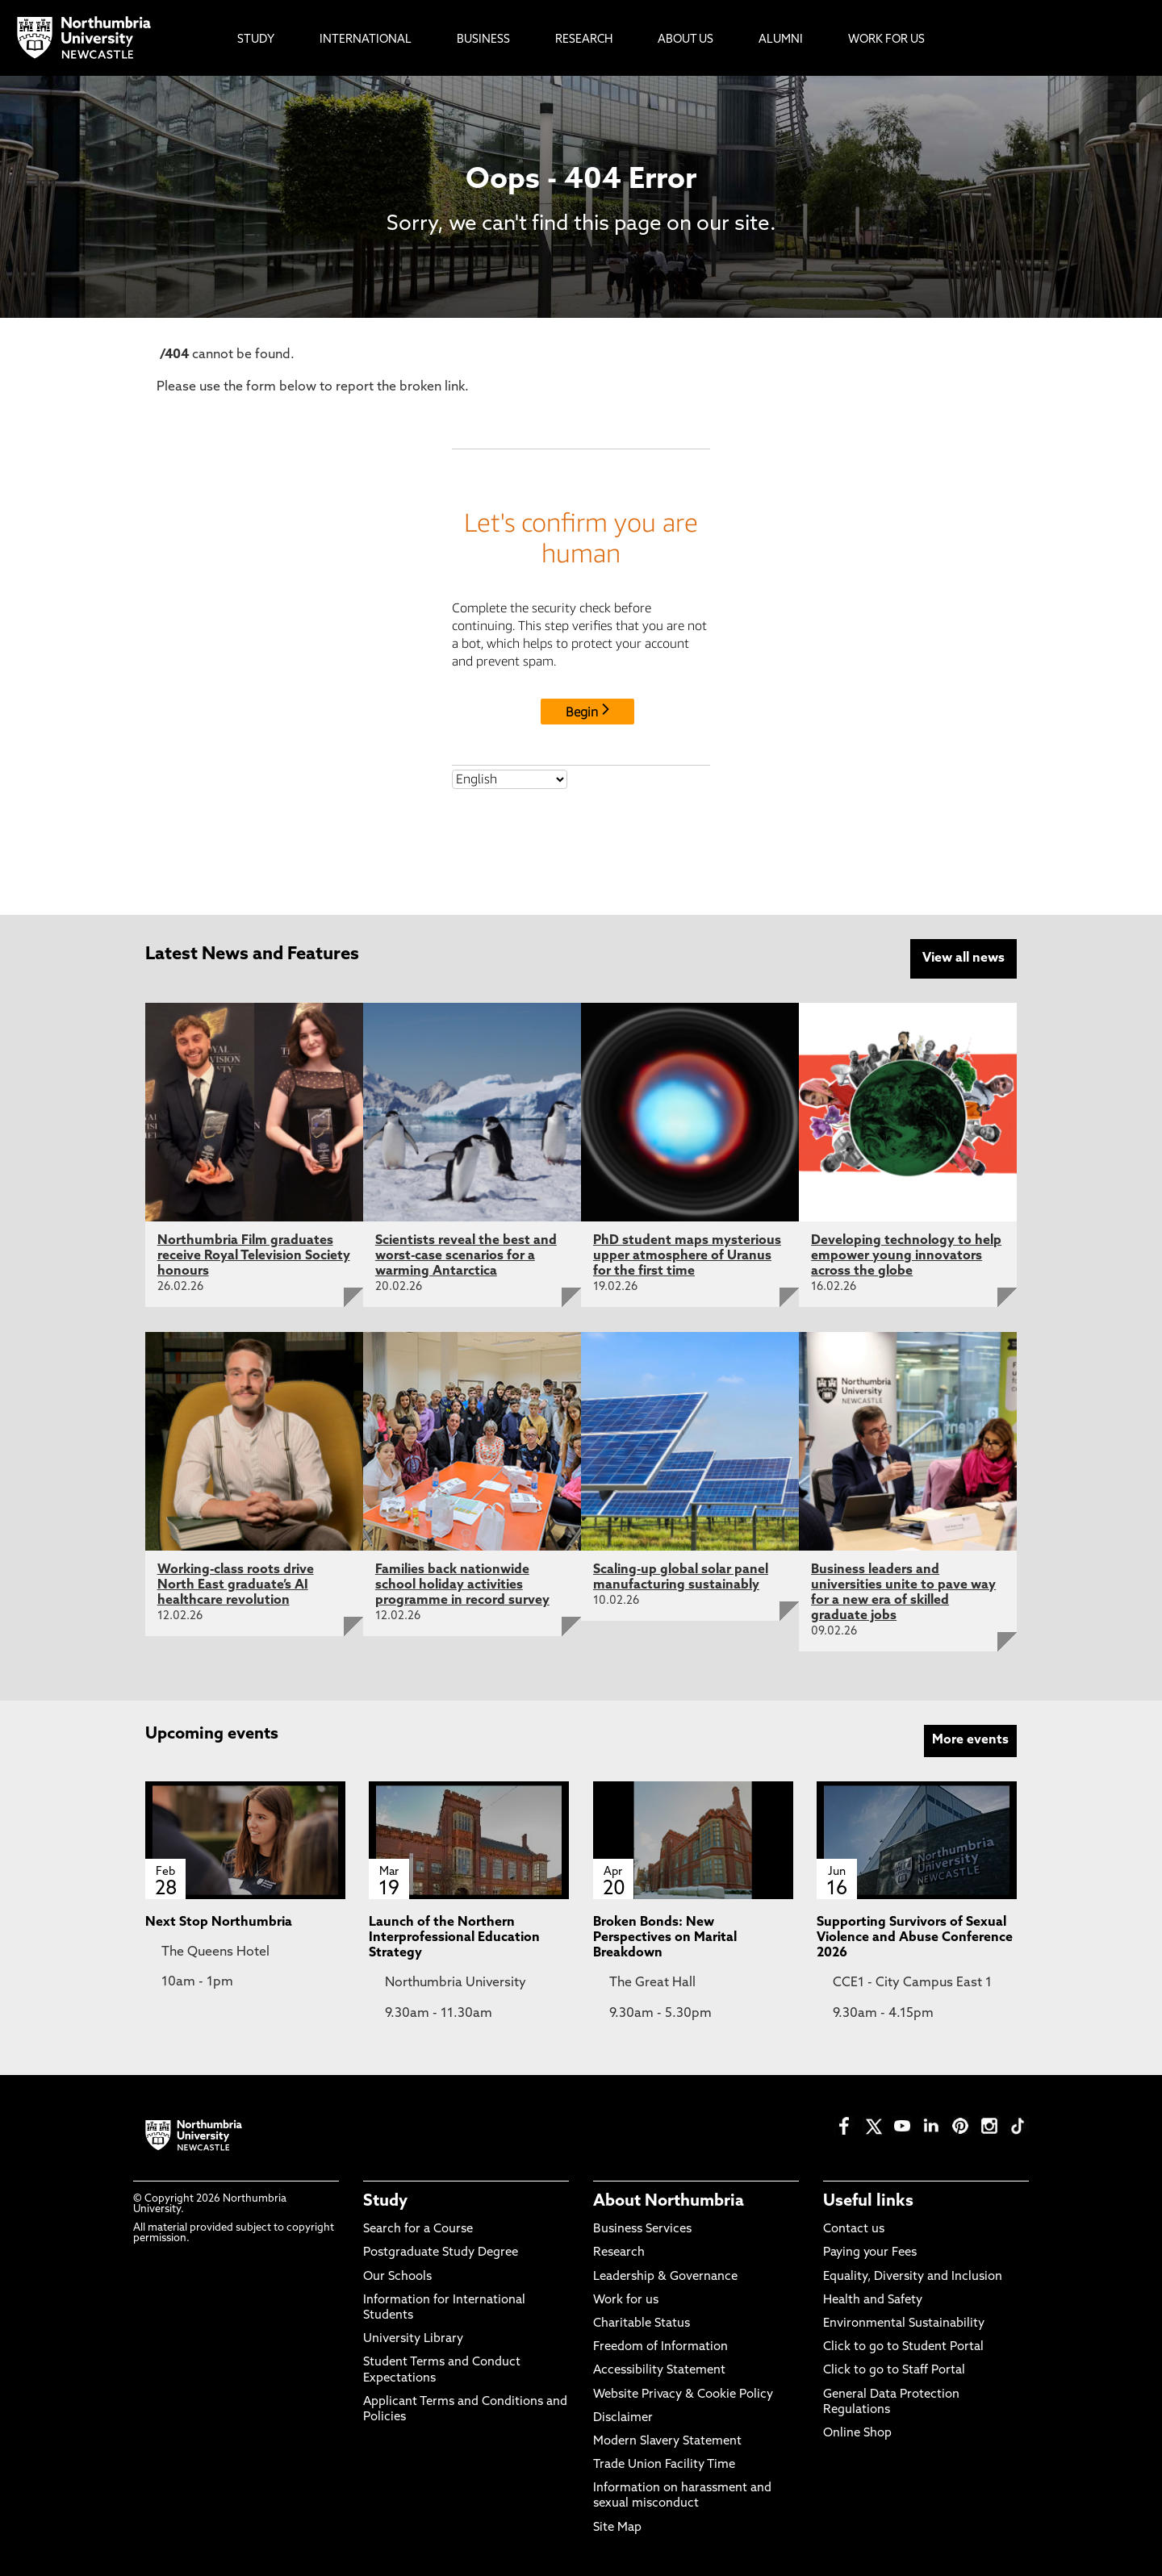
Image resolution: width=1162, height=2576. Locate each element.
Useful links (868, 2202)
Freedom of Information (660, 2347)
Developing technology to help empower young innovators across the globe (906, 1256)
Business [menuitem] (483, 40)
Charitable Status (641, 2324)
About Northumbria (668, 2202)
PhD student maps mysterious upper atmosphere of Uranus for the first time (687, 1256)
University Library (413, 2339)
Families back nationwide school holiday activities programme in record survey (462, 1585)
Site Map (617, 2528)
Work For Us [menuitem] (886, 40)
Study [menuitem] (255, 40)
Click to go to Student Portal (903, 2347)
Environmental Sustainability (903, 2324)
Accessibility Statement (659, 2371)
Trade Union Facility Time (664, 2465)
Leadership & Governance (665, 2277)
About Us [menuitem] (685, 40)
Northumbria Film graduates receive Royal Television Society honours (253, 1256)
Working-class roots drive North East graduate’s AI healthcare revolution (235, 1585)
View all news (963, 958)
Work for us (625, 2300)
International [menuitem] (366, 40)
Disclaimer (623, 2418)
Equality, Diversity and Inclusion (912, 2277)
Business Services (642, 2229)
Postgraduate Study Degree (440, 2253)
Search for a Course (418, 2229)
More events (970, 1740)
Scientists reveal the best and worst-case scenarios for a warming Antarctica (466, 1256)
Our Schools (397, 2277)
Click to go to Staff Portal (894, 2371)
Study (385, 2202)
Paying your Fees (870, 2253)
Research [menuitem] (583, 40)
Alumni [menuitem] (781, 40)
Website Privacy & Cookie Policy (683, 2395)
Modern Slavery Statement (667, 2442)
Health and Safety (872, 2300)
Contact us (853, 2229)
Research (619, 2253)
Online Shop (857, 2434)
